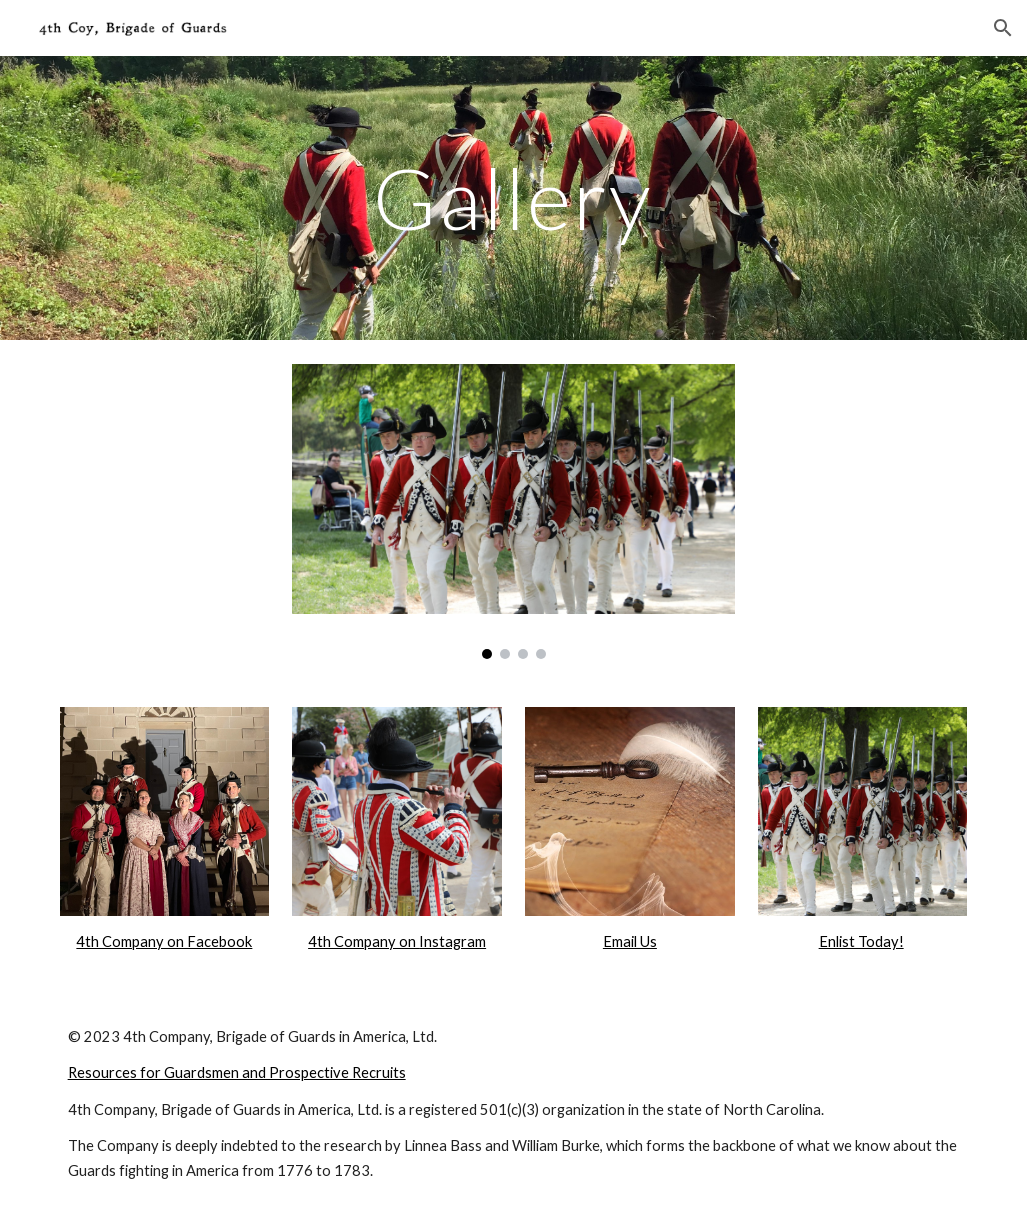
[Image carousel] (513, 511)
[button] (1003, 28)
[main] (513, 197)
